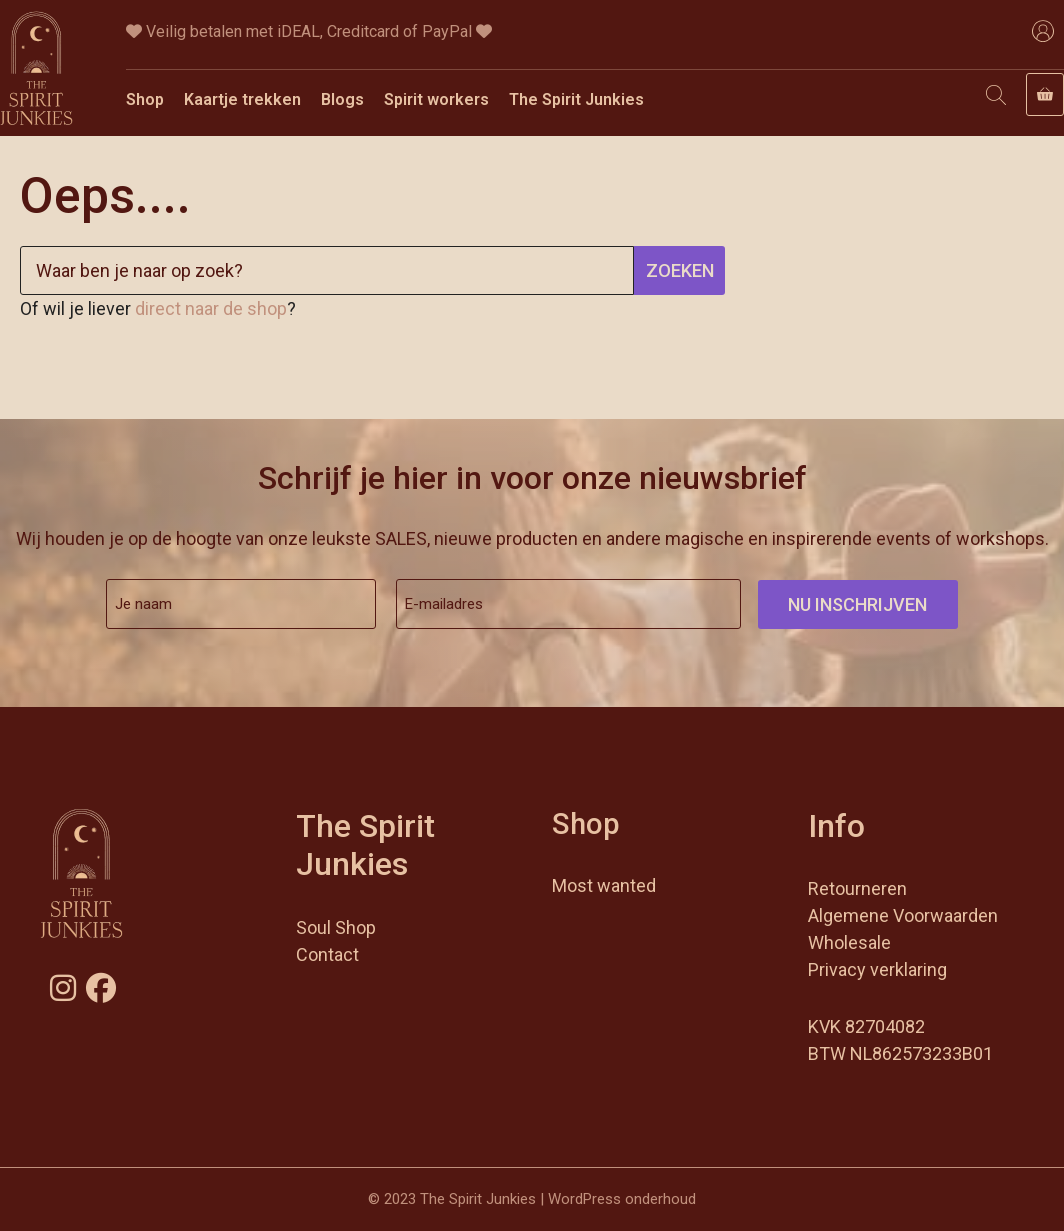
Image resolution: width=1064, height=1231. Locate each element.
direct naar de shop (211, 308)
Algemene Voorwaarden (903, 915)
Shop (145, 99)
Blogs (342, 99)
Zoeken (680, 270)
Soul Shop (336, 927)
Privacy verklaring (877, 969)
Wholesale (849, 942)
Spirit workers (436, 99)
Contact (327, 954)
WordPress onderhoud (622, 1199)
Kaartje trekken (242, 99)
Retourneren (857, 888)
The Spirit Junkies (576, 99)
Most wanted (604, 885)
